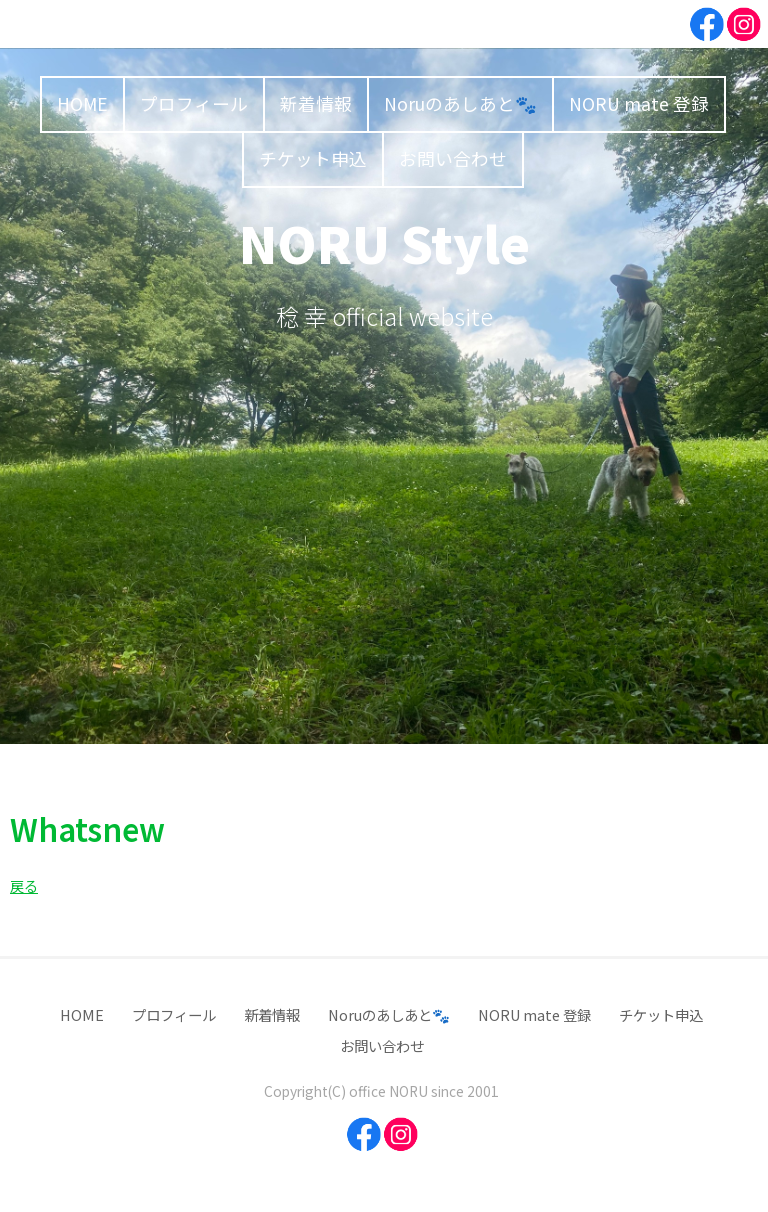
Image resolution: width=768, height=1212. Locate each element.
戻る (24, 885)
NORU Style (384, 242)
